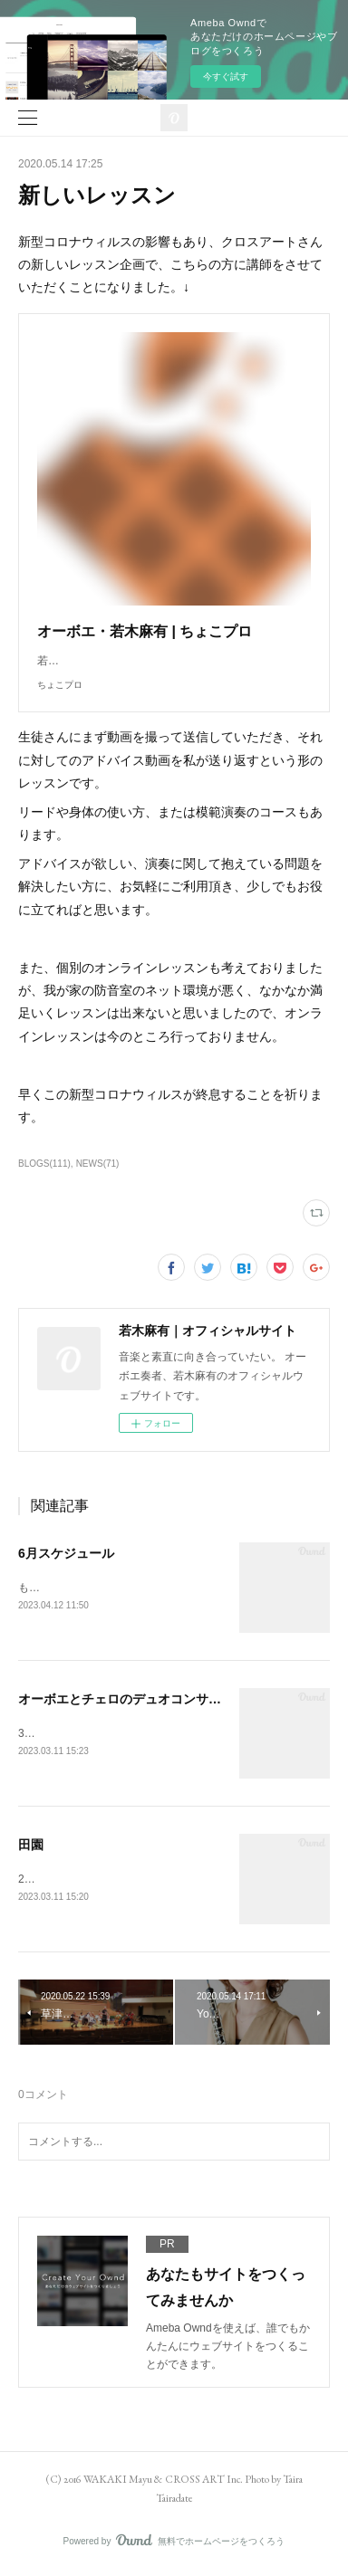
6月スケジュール (66, 1553)
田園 (31, 1846)
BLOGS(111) (44, 1164)
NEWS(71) (98, 1164)
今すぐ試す (225, 76)
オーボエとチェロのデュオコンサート (126, 1700)
